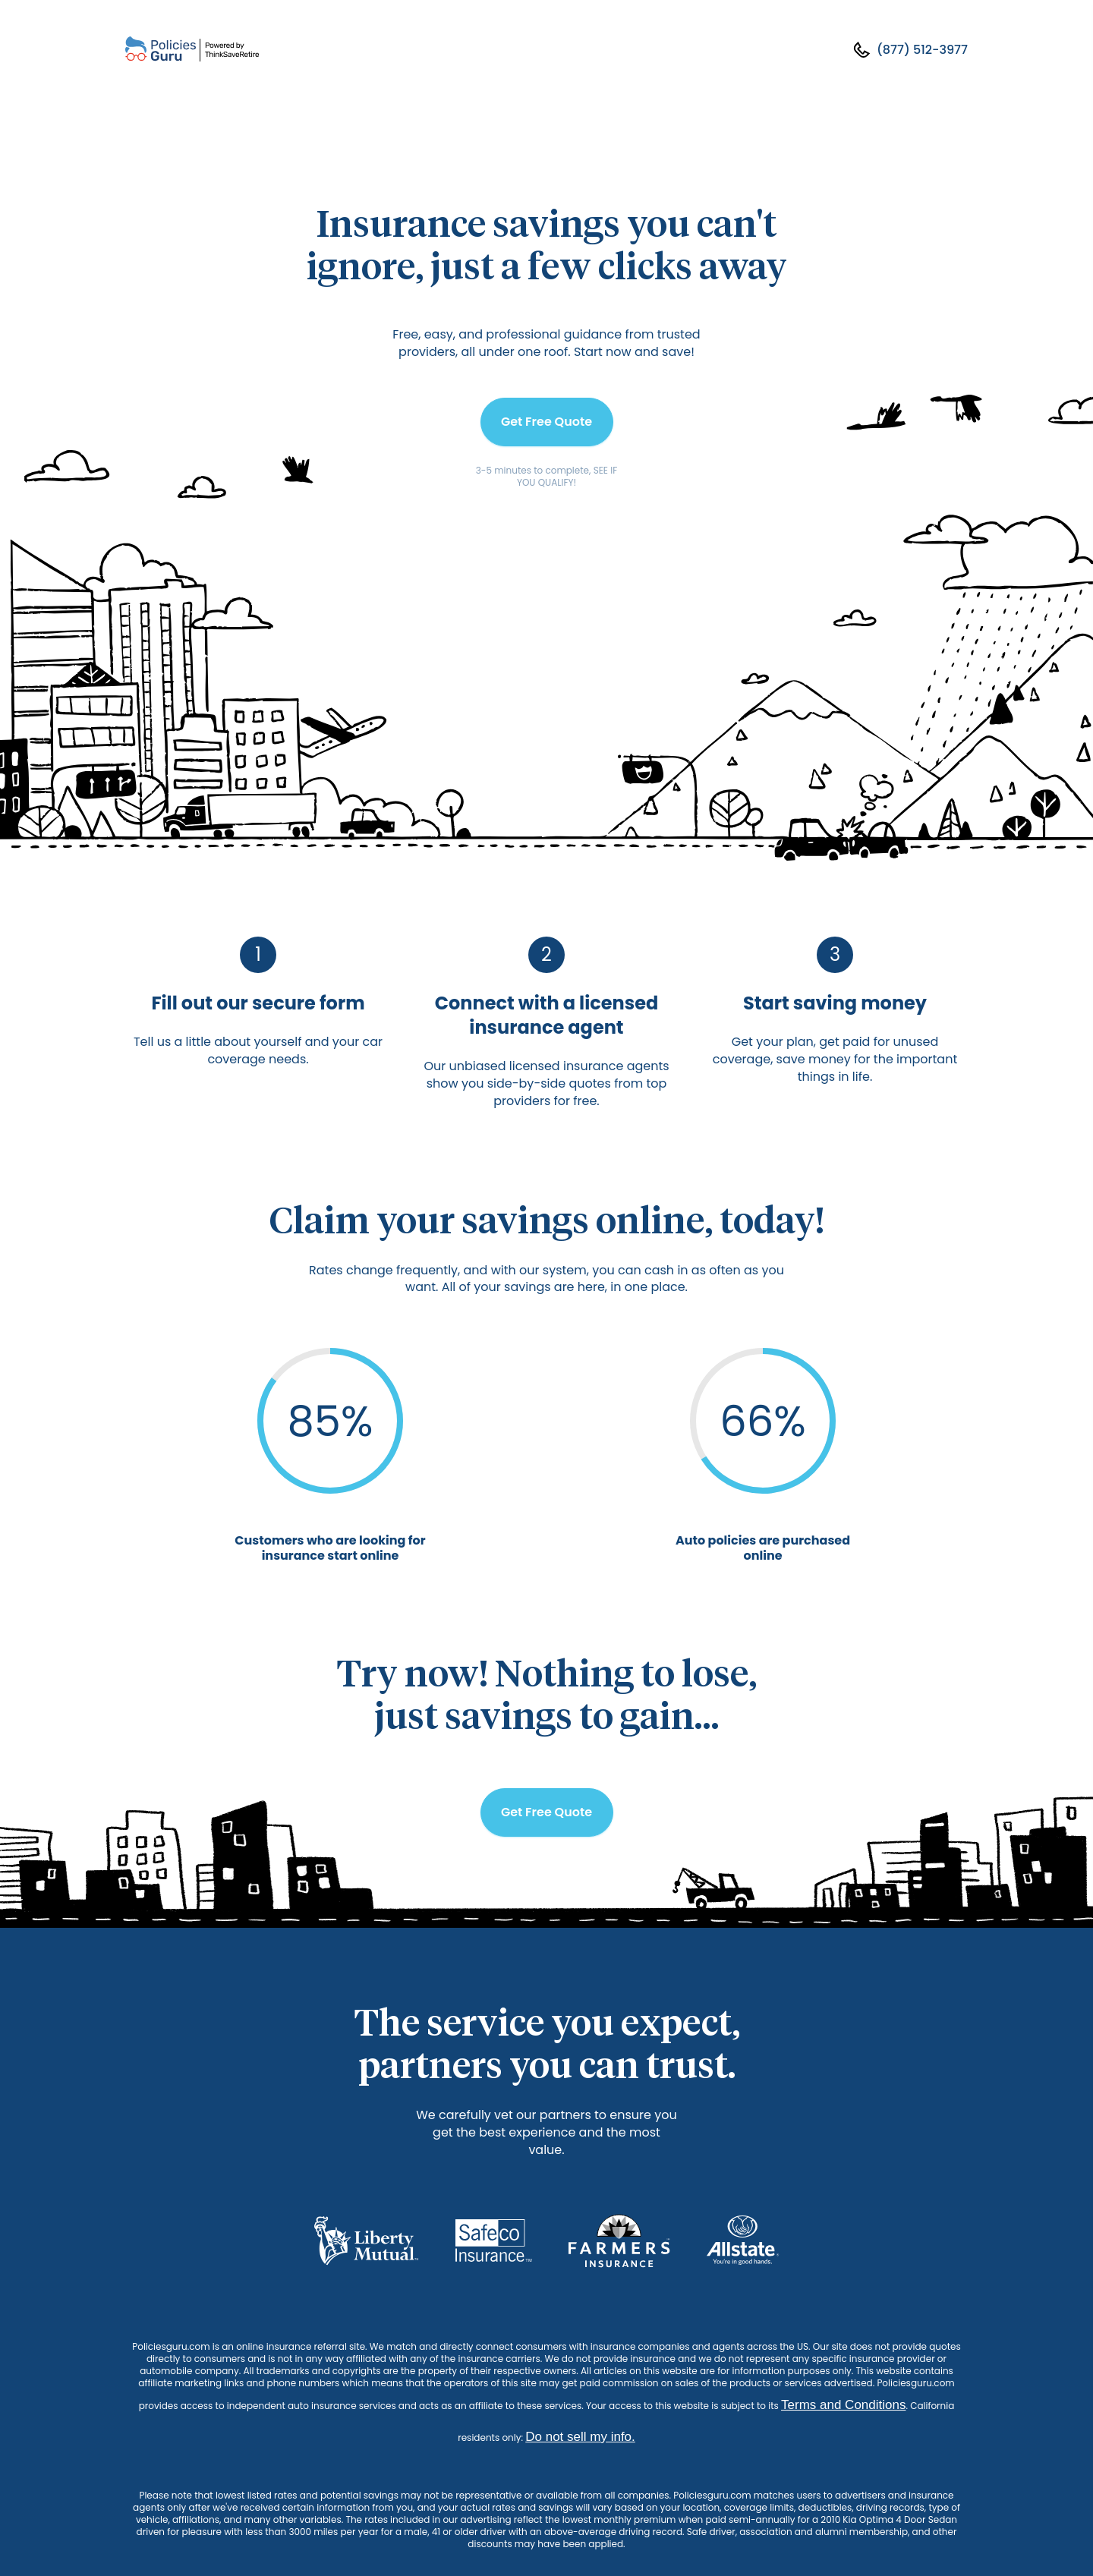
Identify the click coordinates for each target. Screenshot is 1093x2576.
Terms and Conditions (843, 2405)
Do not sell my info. (580, 2437)
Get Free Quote (546, 421)
